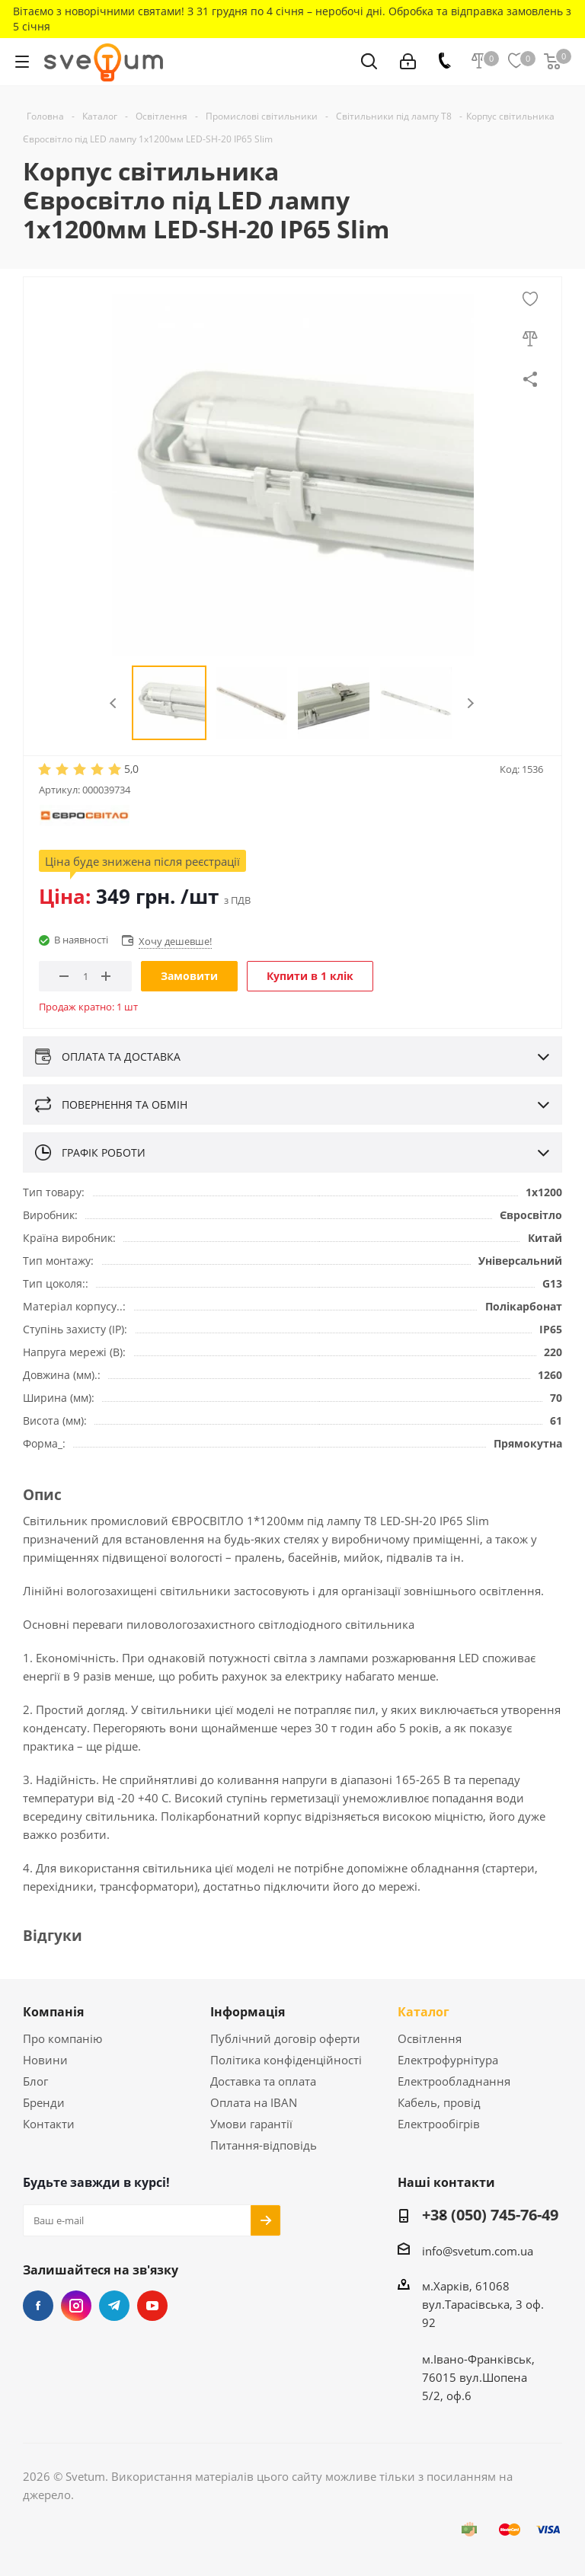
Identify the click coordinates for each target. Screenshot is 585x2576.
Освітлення (430, 2038)
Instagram (76, 2305)
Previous (114, 703)
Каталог (423, 2011)
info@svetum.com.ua (477, 2250)
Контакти (49, 2123)
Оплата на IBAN (253, 2102)
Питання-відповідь (263, 2145)
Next (470, 703)
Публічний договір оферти (285, 2038)
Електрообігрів (439, 2123)
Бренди (44, 2102)
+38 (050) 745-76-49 (490, 2216)
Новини (45, 2059)
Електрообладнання (454, 2081)
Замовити (189, 976)
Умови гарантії (251, 2123)
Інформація (247, 2011)
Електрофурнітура (448, 2059)
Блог (35, 2081)
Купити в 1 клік (310, 976)
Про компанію (62, 2038)
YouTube (152, 2305)
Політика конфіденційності (286, 2059)
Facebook (38, 2305)
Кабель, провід (439, 2102)
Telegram (114, 2305)
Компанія (53, 2011)
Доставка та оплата (263, 2081)
